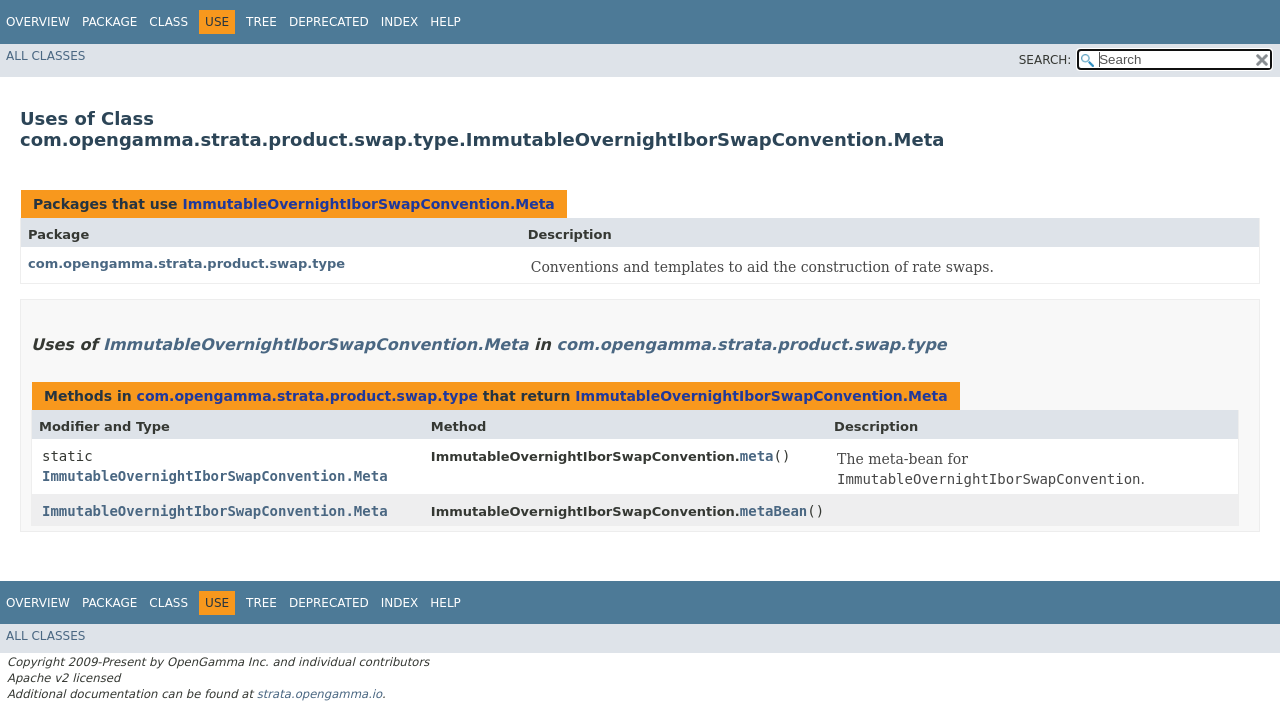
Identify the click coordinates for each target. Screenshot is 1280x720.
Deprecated (329, 22)
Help (445, 22)
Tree (261, 22)
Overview (38, 22)
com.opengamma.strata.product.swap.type (186, 263)
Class (168, 22)
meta (757, 456)
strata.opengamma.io (319, 694)
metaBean (773, 511)
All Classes (45, 56)
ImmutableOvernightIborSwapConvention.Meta (368, 204)
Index (400, 22)
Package (109, 22)
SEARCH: (1045, 60)
